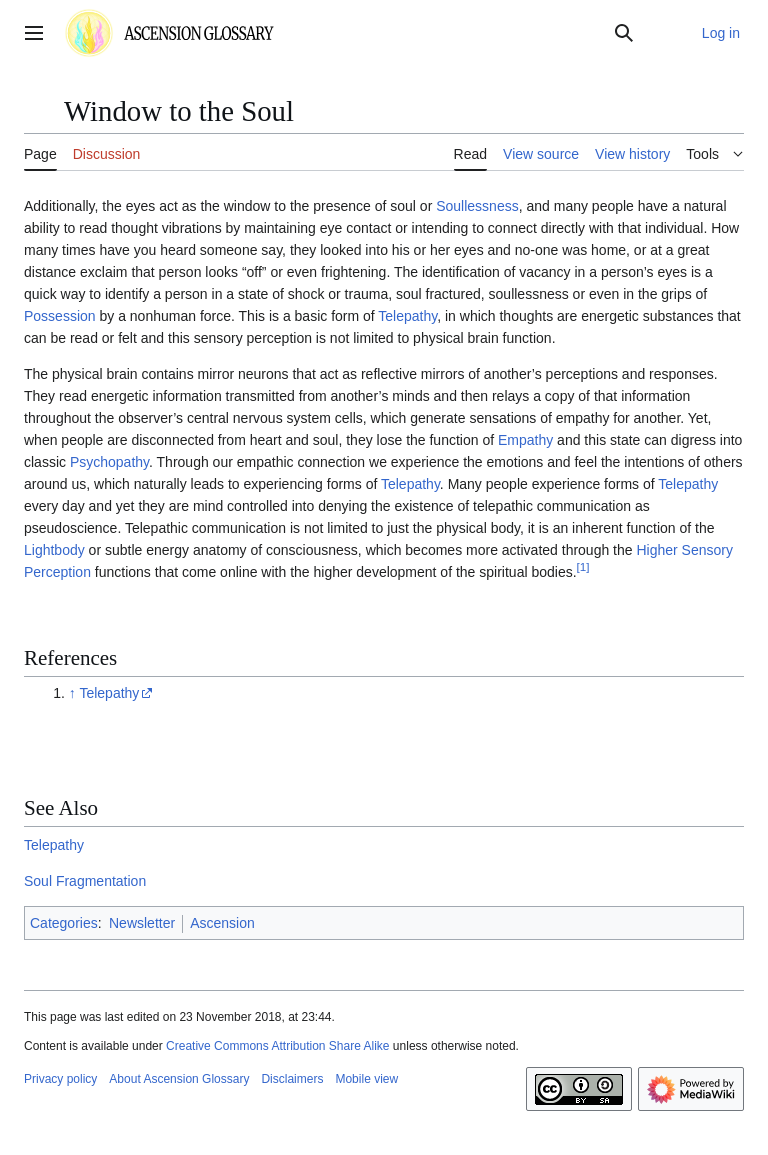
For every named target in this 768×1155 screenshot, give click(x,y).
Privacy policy (60, 1079)
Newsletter (142, 923)
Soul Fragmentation (85, 881)
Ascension (222, 923)
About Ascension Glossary (179, 1079)
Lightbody (54, 550)
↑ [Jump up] (72, 693)
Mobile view (366, 1079)
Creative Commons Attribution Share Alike (277, 1046)
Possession (60, 316)
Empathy (525, 440)
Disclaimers (292, 1079)
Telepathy (407, 316)
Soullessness (477, 206)
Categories (64, 923)
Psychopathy (109, 462)
